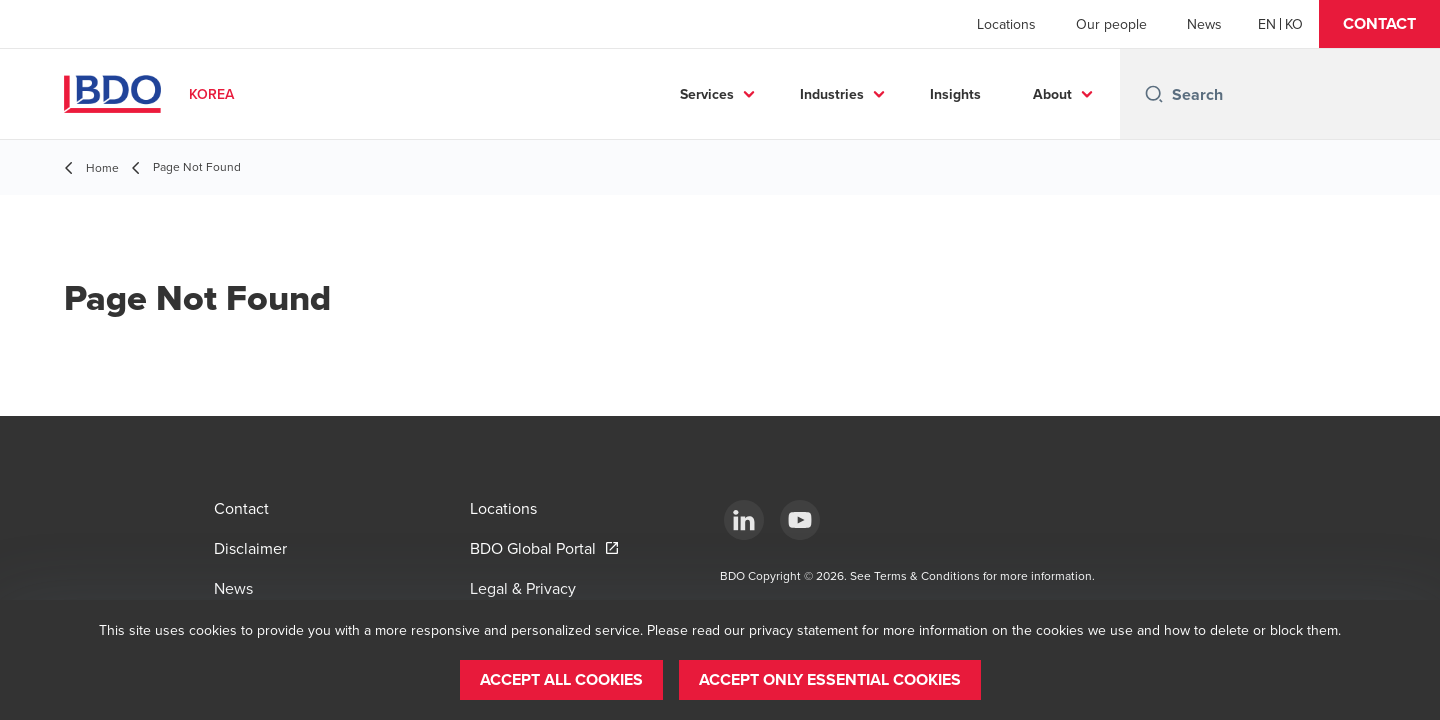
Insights (955, 94)
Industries (832, 94)
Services (707, 94)
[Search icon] (1154, 94)
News (1204, 24)
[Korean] (1294, 24)
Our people (1111, 24)
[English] (1267, 24)
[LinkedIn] (744, 520)
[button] (1379, 24)
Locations (1006, 24)
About (1052, 94)
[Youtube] (800, 520)
